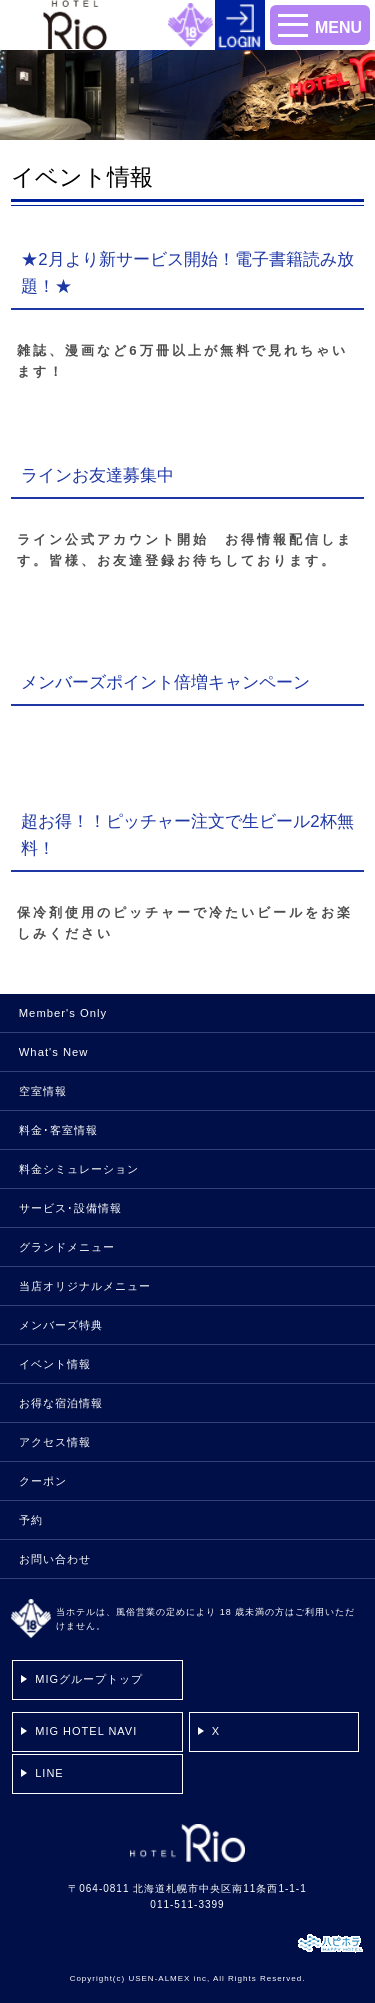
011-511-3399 (187, 1904)
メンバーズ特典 (61, 1325)
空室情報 (43, 1091)
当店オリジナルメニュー (85, 1286)
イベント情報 (55, 1364)
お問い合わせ (55, 1559)
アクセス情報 (55, 1442)
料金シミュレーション (79, 1169)
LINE (49, 1773)
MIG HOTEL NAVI (86, 1731)
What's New (54, 1052)
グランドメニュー (67, 1247)
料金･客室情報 (58, 1130)
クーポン (43, 1481)
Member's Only (63, 1013)
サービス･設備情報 (70, 1208)
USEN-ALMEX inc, (169, 1978)
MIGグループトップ (89, 1679)
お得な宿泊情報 (61, 1403)
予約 (31, 1520)
